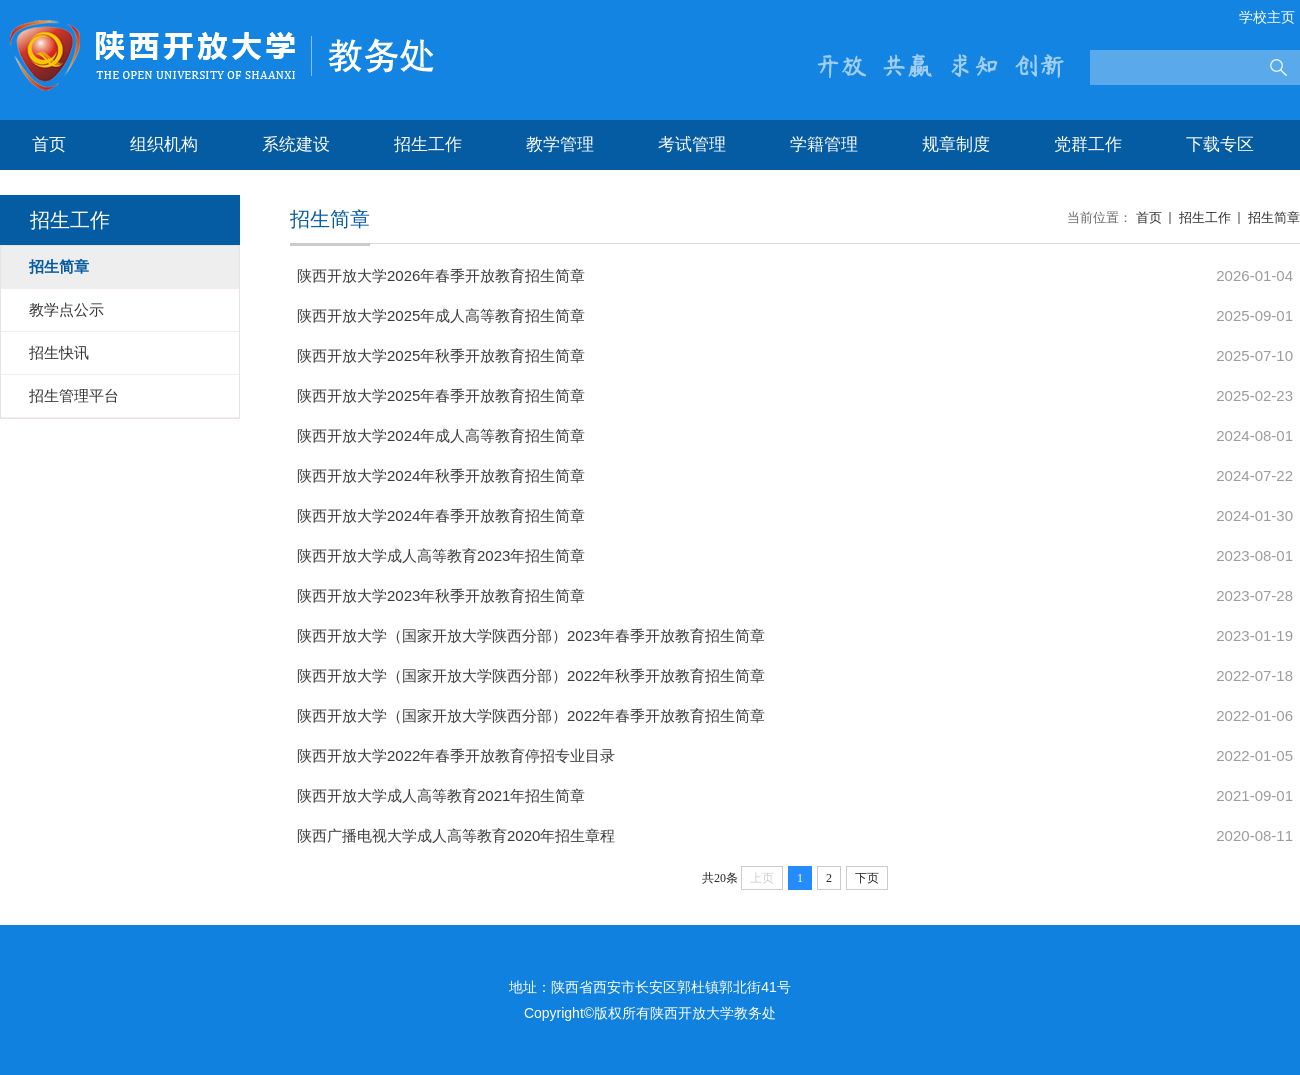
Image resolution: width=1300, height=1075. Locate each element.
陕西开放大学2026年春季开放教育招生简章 (441, 275)
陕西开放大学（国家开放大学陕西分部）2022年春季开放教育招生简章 (531, 715)
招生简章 (1274, 217)
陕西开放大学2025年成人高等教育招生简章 (441, 315)
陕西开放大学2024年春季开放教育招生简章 (441, 515)
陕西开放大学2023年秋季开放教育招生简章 (441, 595)
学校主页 (1267, 17)
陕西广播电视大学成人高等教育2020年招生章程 (456, 835)
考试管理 (692, 144)
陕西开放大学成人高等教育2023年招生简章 (441, 555)
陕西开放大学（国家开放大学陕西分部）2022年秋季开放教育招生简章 (531, 675)
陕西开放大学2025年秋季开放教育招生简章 (441, 355)
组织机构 (164, 144)
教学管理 (560, 144)
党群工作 (1088, 144)
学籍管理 (824, 144)
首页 (49, 144)
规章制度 (956, 144)
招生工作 (428, 144)
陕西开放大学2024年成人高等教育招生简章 (441, 435)
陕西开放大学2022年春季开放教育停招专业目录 (456, 755)
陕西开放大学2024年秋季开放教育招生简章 (441, 475)
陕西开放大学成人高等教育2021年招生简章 (441, 795)
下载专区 (1220, 144)
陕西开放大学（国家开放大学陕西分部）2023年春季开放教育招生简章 (531, 635)
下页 (867, 878)
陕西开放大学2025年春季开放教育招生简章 (441, 395)
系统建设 (296, 144)
